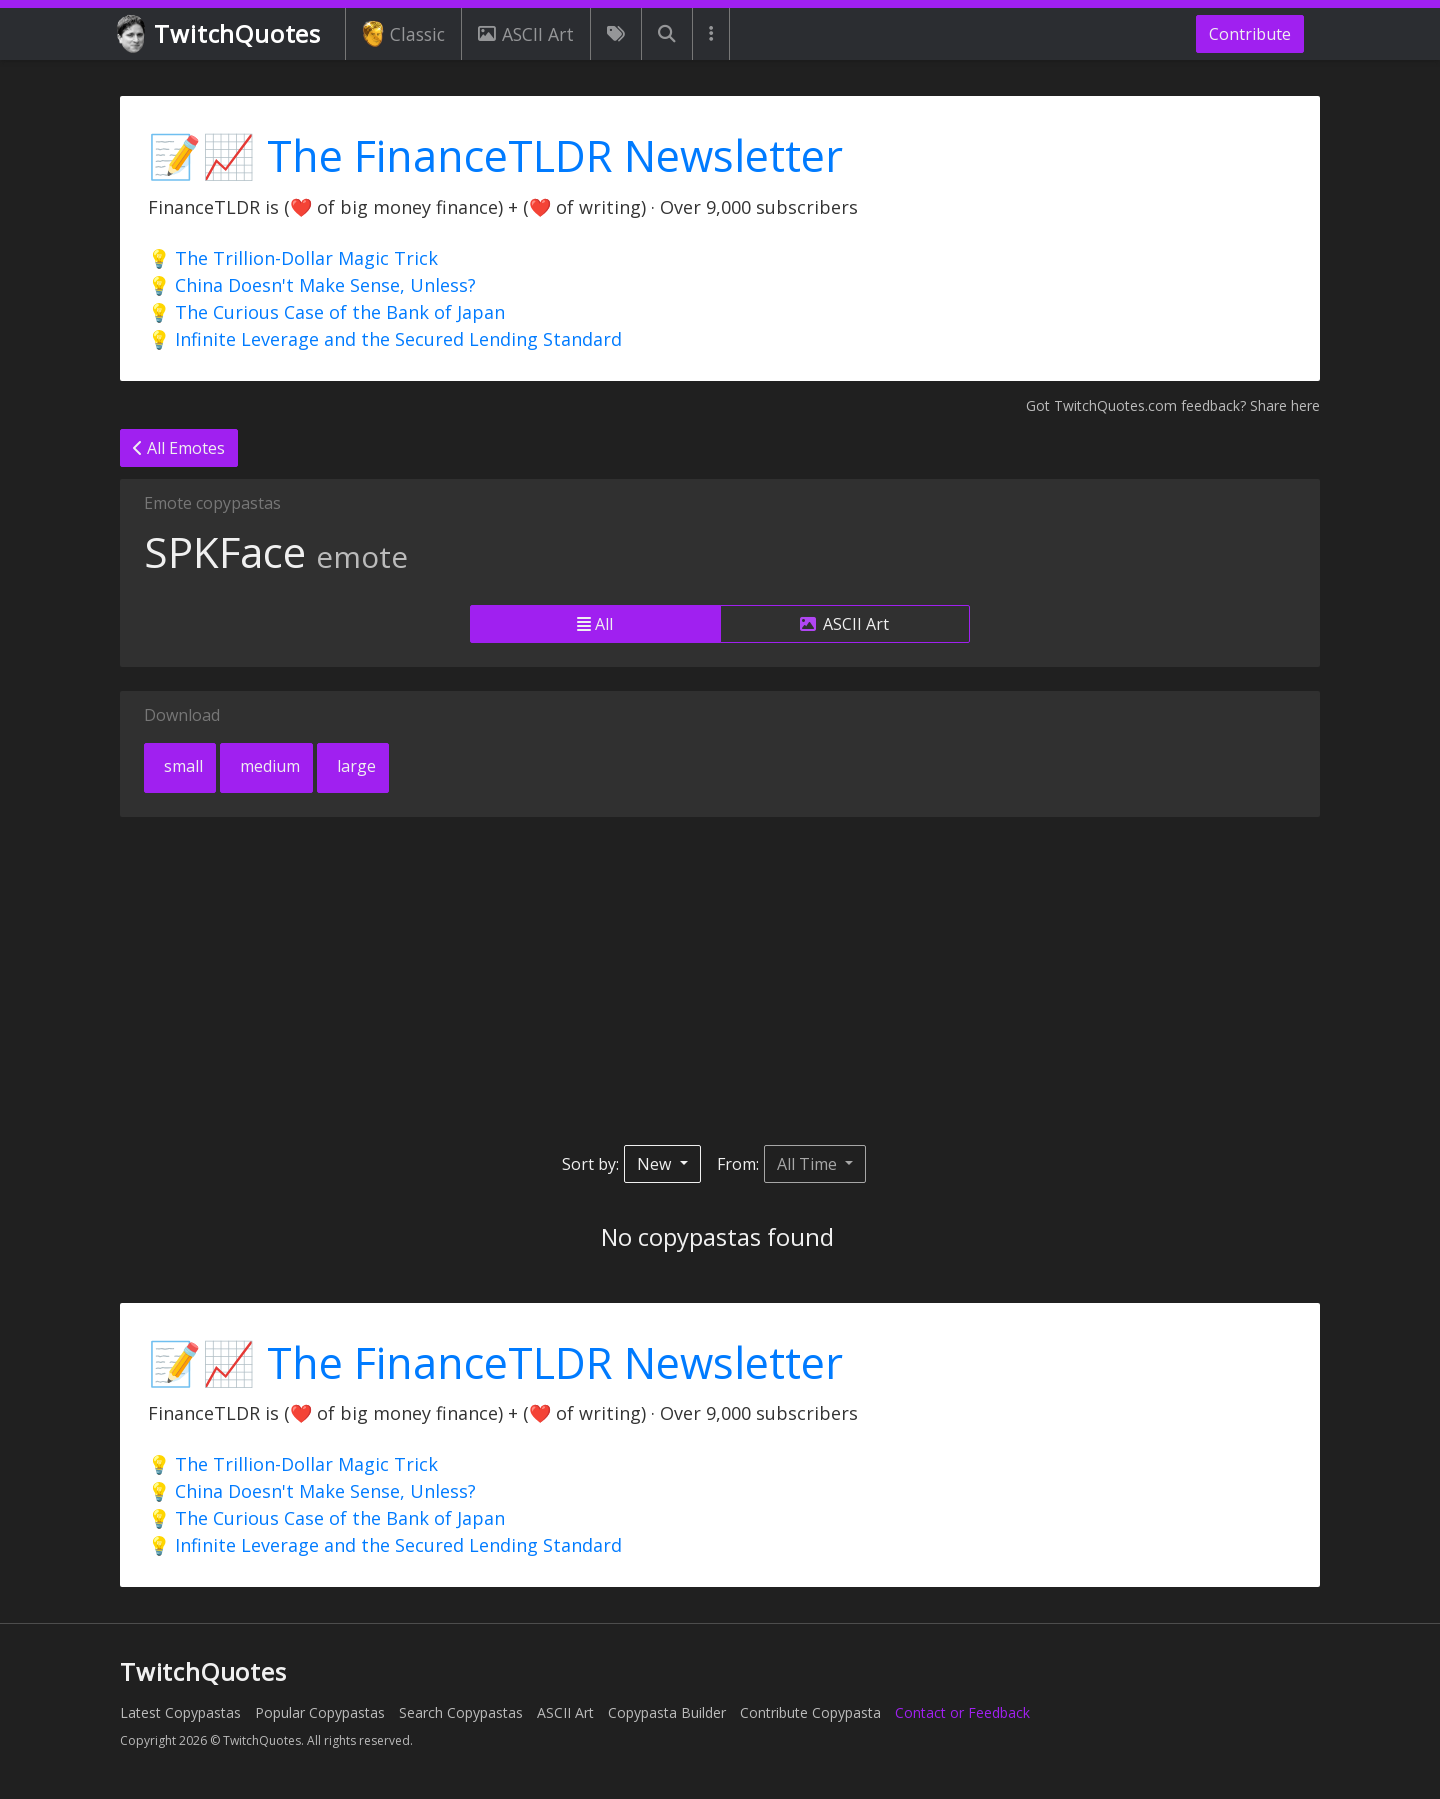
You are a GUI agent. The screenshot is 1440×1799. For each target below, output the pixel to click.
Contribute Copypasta (810, 1712)
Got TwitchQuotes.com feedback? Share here (1173, 405)
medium (268, 766)
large (354, 766)
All (595, 624)
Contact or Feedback (962, 1712)
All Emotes (179, 448)
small (181, 766)
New (656, 1164)
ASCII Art (526, 34)
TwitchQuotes (220, 34)
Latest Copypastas (180, 1712)
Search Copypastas (461, 1712)
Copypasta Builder (667, 1712)
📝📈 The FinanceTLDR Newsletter (495, 155)
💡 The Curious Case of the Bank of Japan (326, 312)
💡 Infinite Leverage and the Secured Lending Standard (385, 339)
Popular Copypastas (320, 1712)
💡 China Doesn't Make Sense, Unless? (312, 285)
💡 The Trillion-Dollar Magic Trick (293, 258)
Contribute (1250, 34)
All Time (809, 1164)
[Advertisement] (720, 981)
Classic (403, 34)
